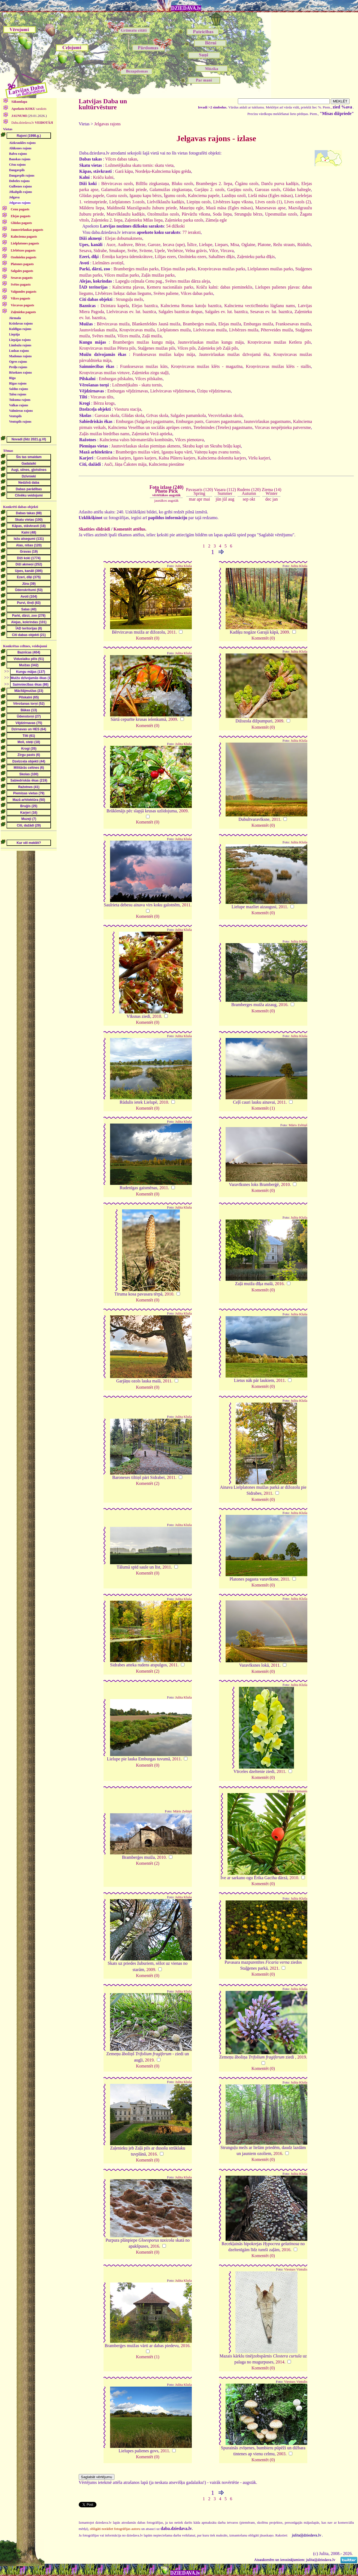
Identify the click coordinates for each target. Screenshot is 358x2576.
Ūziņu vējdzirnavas (214, 391)
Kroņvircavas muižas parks (221, 269)
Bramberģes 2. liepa (214, 183)
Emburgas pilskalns (116, 378)
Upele (159, 250)
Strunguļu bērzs (248, 214)
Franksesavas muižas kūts (144, 366)
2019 (149, 2060)
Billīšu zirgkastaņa (152, 183)
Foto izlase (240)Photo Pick (166, 491)
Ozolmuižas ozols (163, 214)
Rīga (12, 378)
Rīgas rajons (17, 383)
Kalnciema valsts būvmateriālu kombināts (136, 439)
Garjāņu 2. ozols (209, 189)
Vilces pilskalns (149, 378)
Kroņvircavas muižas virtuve (104, 372)
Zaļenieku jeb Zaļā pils (218, 348)
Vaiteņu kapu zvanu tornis (217, 452)
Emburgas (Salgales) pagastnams (145, 421)
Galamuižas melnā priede (124, 189)
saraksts (29, 109)
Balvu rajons (18, 154)
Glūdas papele (91, 195)
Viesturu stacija (127, 409)
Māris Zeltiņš (298, 1125)
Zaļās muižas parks (158, 275)
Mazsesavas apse (270, 207)
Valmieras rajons (21, 411)
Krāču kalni (103, 177)
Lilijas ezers (165, 256)
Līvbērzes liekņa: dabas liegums (123, 293)
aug (231, 499)
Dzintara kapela (115, 305)
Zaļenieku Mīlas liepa (144, 220)
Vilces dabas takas (121, 159)
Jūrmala (15, 318)
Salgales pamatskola (188, 415)
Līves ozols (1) (268, 201)
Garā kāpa (124, 171)
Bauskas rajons (19, 159)
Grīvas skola (157, 415)
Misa (234, 244)
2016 (283, 1004)
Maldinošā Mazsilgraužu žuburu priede (142, 207)
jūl (224, 499)
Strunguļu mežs (129, 299)
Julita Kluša (183, 566)
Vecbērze (175, 250)
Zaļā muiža (152, 336)
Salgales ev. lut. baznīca (226, 311)
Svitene (145, 250)
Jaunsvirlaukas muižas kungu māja (211, 342)
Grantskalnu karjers (114, 458)
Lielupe (206, 244)
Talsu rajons (17, 394)
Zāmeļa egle (216, 220)
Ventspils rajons (20, 421)
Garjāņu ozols (239, 189)
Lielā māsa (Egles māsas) (270, 195)
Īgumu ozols (175, 195)
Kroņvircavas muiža (137, 330)
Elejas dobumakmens (123, 238)
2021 (274, 1968)
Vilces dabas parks (197, 293)
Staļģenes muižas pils (156, 348)
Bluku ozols (182, 183)
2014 (279, 2362)
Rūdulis (304, 244)
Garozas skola (107, 415)
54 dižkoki (175, 226)
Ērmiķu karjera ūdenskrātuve (127, 256)
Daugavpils (17, 170)
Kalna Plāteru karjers (177, 458)
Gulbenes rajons (20, 186)
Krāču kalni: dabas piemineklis (224, 287)
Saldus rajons (18, 389)
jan (275, 499)
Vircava (227, 250)
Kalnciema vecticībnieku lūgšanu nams (259, 305)
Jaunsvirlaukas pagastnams (267, 421)
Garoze (154, 244)
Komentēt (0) (147, 638)
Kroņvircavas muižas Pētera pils (107, 348)
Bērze (140, 244)
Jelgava (14, 197)
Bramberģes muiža (199, 324)
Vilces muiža (128, 336)
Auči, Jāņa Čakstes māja (125, 464)
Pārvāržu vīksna (196, 214)
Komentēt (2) (147, 1483)
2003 (281, 2453)
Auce (111, 244)
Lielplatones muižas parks (270, 269)
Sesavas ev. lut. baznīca (271, 311)
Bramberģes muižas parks (136, 269)
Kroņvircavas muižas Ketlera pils (279, 342)
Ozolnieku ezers (192, 256)
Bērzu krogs (104, 403)
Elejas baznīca (145, 305)
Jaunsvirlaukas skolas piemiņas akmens (145, 446)
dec (268, 499)
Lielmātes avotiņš (107, 263)
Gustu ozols (117, 195)
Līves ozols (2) (297, 201)
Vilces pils (186, 348)
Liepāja (14, 334)
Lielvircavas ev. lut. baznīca (131, 311)
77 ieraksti (192, 232)
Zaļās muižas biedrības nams (104, 433)
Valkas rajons (18, 405)
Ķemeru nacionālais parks (170, 287)
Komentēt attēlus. (129, 529)
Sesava (85, 250)
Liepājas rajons (20, 340)
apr (199, 499)
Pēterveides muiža (277, 330)
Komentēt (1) (263, 1108)
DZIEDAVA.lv (186, 8)
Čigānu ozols (246, 183)
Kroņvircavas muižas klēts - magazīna (206, 366)
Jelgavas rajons (20, 203)
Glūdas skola (133, 415)
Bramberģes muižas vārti (137, 452)
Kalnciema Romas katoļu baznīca (190, 305)
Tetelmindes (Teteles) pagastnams (223, 427)
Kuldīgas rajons (20, 329)
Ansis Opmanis (296, 1791)
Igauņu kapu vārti (177, 452)
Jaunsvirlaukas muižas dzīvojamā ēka (234, 354)
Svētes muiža (103, 336)
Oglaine (248, 244)
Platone (264, 244)
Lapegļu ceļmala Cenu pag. (139, 281)
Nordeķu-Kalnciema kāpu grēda (163, 171)
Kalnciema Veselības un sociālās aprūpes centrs (149, 427)
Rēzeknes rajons (20, 372)
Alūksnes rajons (20, 148)
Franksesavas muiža (293, 324)
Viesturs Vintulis (295, 2269)
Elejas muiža (230, 324)
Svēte (132, 250)
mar (192, 499)
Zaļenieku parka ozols (184, 220)
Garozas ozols (267, 189)
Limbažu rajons (20, 345)
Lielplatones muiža (174, 330)
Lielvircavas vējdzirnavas (172, 391)
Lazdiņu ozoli (234, 195)
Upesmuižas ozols (281, 214)
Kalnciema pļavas (128, 287)
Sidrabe (100, 250)
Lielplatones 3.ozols (127, 201)
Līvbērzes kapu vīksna (233, 201)
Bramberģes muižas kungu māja (143, 342)
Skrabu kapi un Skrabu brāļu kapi (211, 446)
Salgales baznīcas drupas (180, 311)
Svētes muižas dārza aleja (187, 281)
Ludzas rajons (19, 351)
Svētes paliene (165, 293)
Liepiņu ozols (199, 201)
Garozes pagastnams (223, 421)
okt (252, 499)
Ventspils (15, 416)
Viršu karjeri (259, 458)
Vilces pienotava (189, 439)
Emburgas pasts (190, 421)
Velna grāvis (196, 250)
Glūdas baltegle (297, 189)
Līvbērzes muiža (243, 330)
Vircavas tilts (101, 397)
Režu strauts (284, 244)
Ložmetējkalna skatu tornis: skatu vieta (139, 165)
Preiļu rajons (18, 367)
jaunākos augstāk (166, 500)
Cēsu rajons (17, 165)
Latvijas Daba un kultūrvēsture (103, 104)
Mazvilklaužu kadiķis (126, 214)
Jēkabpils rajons (20, 192)
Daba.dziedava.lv (32, 123)
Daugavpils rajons (21, 175)
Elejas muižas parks (178, 269)
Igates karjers (145, 458)
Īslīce (192, 244)
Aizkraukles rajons (22, 143)
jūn (218, 499)
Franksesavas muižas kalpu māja (164, 354)
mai (207, 499)
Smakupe (117, 250)
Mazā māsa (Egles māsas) (229, 207)
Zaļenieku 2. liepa (106, 220)
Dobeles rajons (19, 181)
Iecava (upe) (174, 244)
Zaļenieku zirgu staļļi (150, 372)
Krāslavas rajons (21, 323)
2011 (171, 632)
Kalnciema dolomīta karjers (222, 458)
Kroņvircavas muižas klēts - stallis (278, 366)
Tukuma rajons (20, 400)
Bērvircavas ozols (117, 183)
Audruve (125, 244)
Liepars (221, 244)
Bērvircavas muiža (113, 324)
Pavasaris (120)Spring (199, 491)
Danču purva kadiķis (280, 183)
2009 (284, 632)
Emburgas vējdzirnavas (127, 391)
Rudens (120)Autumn (249, 491)
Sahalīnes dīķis (221, 256)
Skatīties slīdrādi (94, 529)
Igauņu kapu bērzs (145, 195)
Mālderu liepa (91, 207)
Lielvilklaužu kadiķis (165, 201)
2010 (156, 1016)
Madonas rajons (20, 356)
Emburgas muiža (258, 324)
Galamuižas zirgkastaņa (171, 189)
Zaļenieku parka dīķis (256, 256)
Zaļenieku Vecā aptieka (152, 433)
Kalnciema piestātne (166, 464)
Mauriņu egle (192, 207)
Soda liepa (222, 214)
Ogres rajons (18, 362)
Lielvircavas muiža (210, 330)
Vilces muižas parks (121, 275)
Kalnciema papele (203, 195)
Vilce (213, 250)
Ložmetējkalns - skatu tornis (137, 385)
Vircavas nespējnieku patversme (283, 427)
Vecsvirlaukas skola (225, 415)
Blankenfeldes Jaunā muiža (156, 324)
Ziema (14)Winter (271, 491)
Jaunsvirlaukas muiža (98, 330)
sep (245, 499)
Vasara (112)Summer (225, 491)
